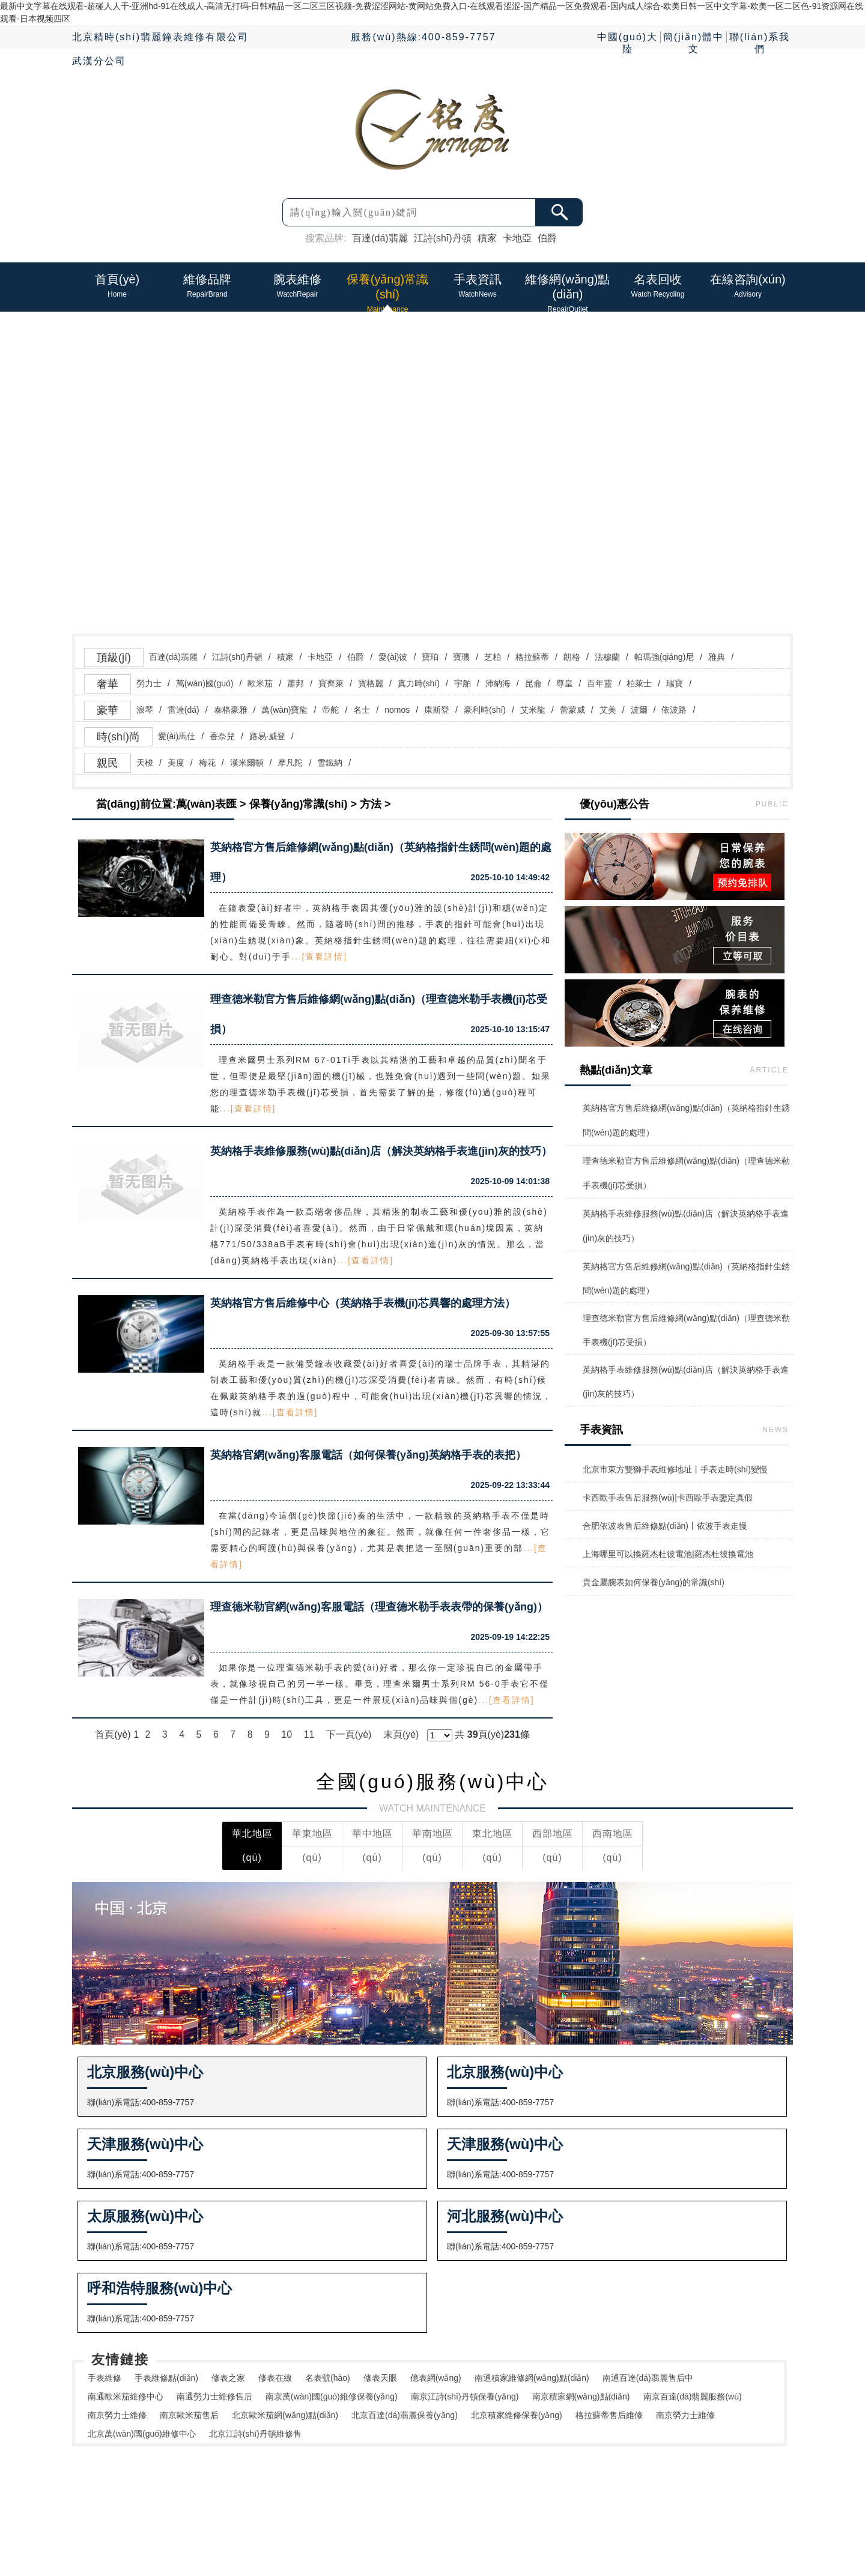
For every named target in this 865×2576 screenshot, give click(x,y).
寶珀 (430, 657)
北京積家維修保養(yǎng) (516, 2415)
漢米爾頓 (247, 762)
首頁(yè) (242, 2491)
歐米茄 (260, 683)
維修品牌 (285, 2491)
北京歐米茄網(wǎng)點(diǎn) (285, 2415)
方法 (370, 804)
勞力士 (149, 683)
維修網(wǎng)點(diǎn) (453, 2503)
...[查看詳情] (319, 956)
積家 (487, 238)
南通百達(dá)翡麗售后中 (647, 2378)
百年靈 (599, 683)
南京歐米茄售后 (189, 2415)
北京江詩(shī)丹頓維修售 (255, 2433)
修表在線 (275, 2378)
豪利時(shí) (485, 710)
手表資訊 (411, 2491)
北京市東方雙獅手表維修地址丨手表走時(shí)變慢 (675, 1469)
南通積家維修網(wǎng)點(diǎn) (532, 2378)
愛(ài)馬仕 (176, 736)
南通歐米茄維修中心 (125, 2396)
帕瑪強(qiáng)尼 (664, 657)
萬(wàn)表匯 (206, 804)
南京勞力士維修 (117, 2415)
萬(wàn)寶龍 (284, 710)
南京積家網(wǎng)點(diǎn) (581, 2396)
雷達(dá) (183, 710)
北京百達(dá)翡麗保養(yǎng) (404, 2415)
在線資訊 (495, 2491)
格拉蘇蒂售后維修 (609, 2415)
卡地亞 (517, 238)
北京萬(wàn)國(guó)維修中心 (142, 2433)
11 (309, 1734)
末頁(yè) (401, 1734)
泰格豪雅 (230, 710)
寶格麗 (370, 683)
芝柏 (492, 657)
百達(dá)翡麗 (379, 238)
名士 (361, 710)
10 (286, 1734)
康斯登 (436, 710)
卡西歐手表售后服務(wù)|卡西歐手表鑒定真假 (668, 1497)
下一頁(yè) (349, 1734)
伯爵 (547, 238)
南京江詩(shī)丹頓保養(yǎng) (465, 2396)
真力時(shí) (419, 683)
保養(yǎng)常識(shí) (298, 804)
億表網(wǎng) (435, 2378)
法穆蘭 (607, 657)
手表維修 (104, 2378)
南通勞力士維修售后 (214, 2396)
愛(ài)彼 (392, 657)
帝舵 (330, 710)
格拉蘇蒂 (532, 657)
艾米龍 (532, 710)
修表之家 (228, 2378)
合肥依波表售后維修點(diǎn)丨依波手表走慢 (665, 1526)
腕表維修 (327, 2491)
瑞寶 (674, 683)
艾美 (607, 710)
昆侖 (533, 683)
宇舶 (462, 683)
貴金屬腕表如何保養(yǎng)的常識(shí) (653, 1582)
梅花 (207, 762)
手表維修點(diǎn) (166, 2378)
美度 (176, 762)
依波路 (674, 710)
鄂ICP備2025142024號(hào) (583, 2518)
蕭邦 (295, 683)
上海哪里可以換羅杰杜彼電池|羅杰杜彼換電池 (668, 1554)
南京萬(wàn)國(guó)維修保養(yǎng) (332, 2396)
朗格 (571, 657)
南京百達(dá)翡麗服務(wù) (692, 2396)
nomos (397, 710)
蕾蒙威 (572, 710)
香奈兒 (222, 736)
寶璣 (461, 657)
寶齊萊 (331, 683)
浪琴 (144, 710)
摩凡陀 (290, 762)
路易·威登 (267, 736)
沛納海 (498, 683)
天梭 (144, 762)
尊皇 (564, 683)
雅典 (716, 657)
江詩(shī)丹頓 (443, 238)
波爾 (639, 710)
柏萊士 (639, 683)
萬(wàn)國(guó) (205, 683)
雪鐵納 (329, 762)
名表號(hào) (327, 2378)
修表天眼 (380, 2378)
